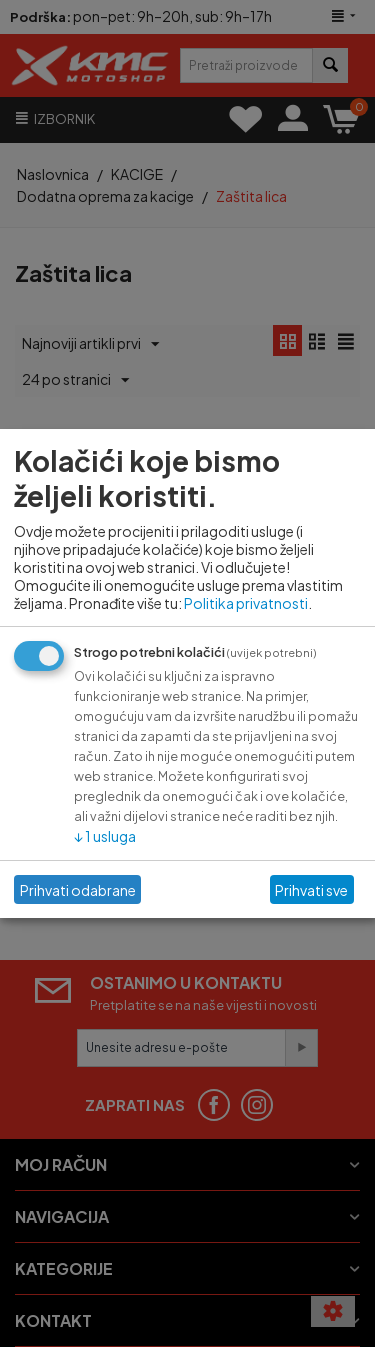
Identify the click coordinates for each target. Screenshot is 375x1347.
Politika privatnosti (246, 603)
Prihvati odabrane (78, 890)
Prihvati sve (311, 890)
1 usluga (105, 836)
